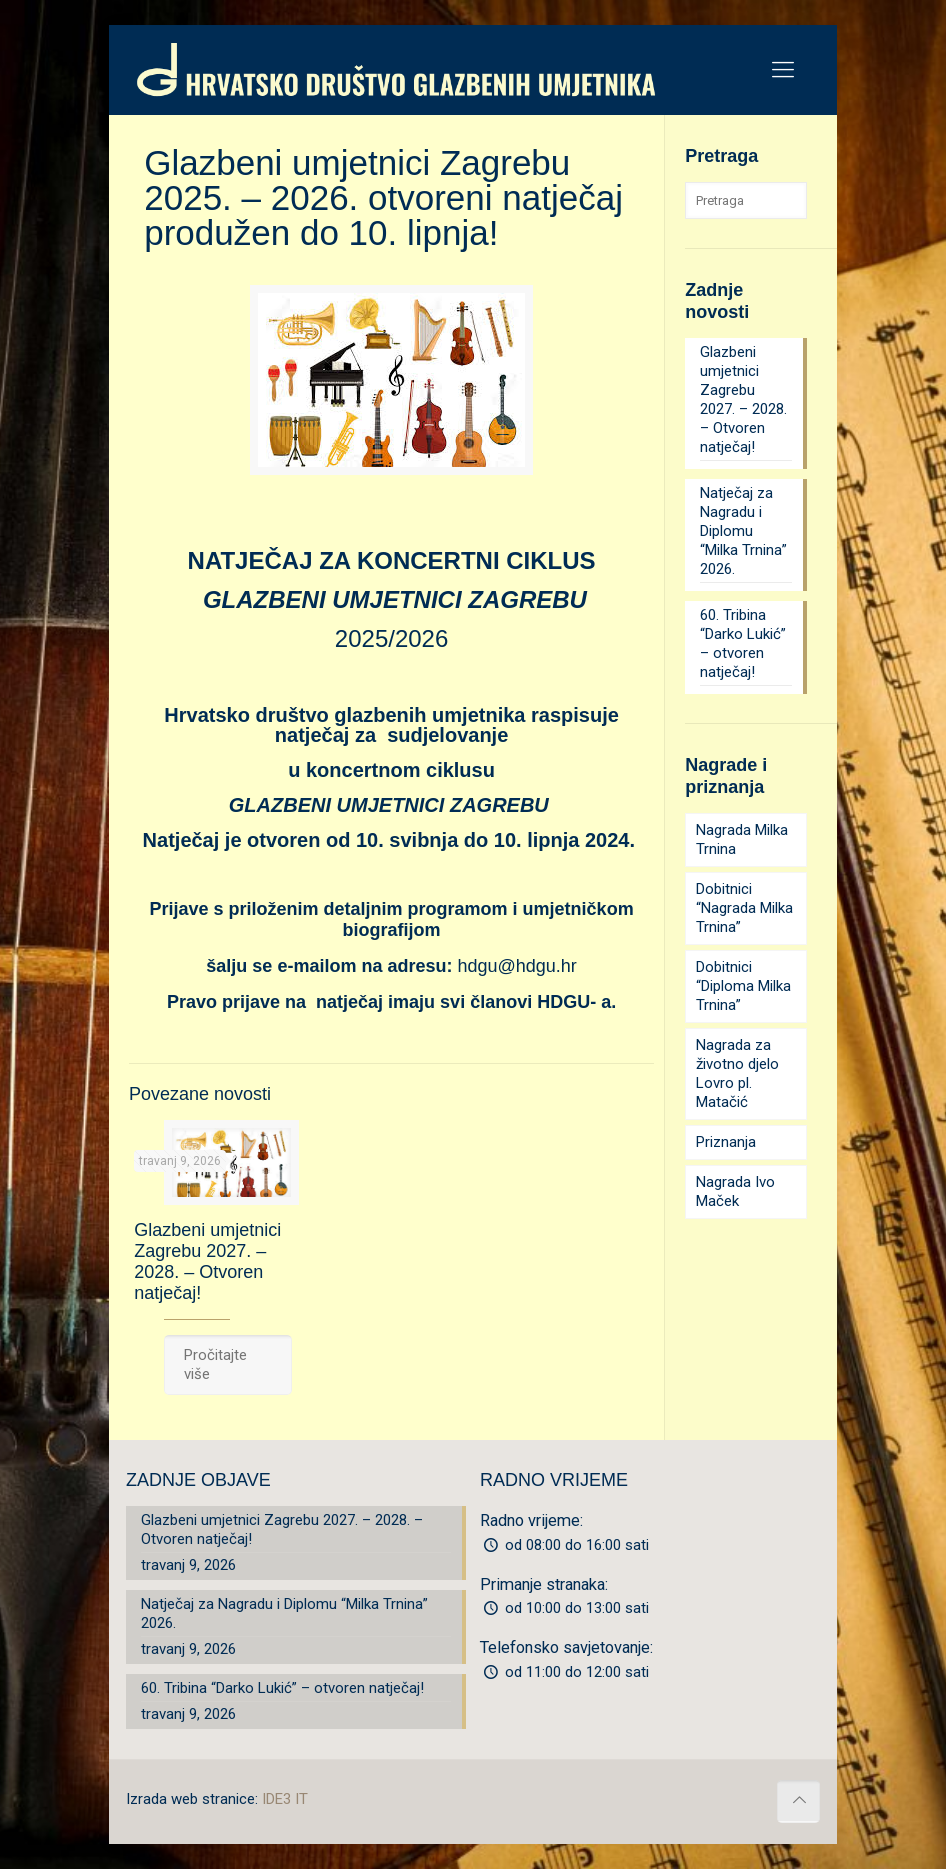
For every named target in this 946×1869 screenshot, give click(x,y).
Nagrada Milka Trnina (742, 839)
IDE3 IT (285, 1799)
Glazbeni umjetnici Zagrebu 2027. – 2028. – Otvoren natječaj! (207, 1261)
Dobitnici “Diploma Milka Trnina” (743, 986)
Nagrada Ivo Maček (735, 1191)
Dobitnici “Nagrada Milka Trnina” (744, 908)
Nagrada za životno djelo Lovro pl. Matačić (737, 1073)
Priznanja (726, 1142)
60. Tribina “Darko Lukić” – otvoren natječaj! (743, 643)
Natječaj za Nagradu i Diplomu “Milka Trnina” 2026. (743, 531)
